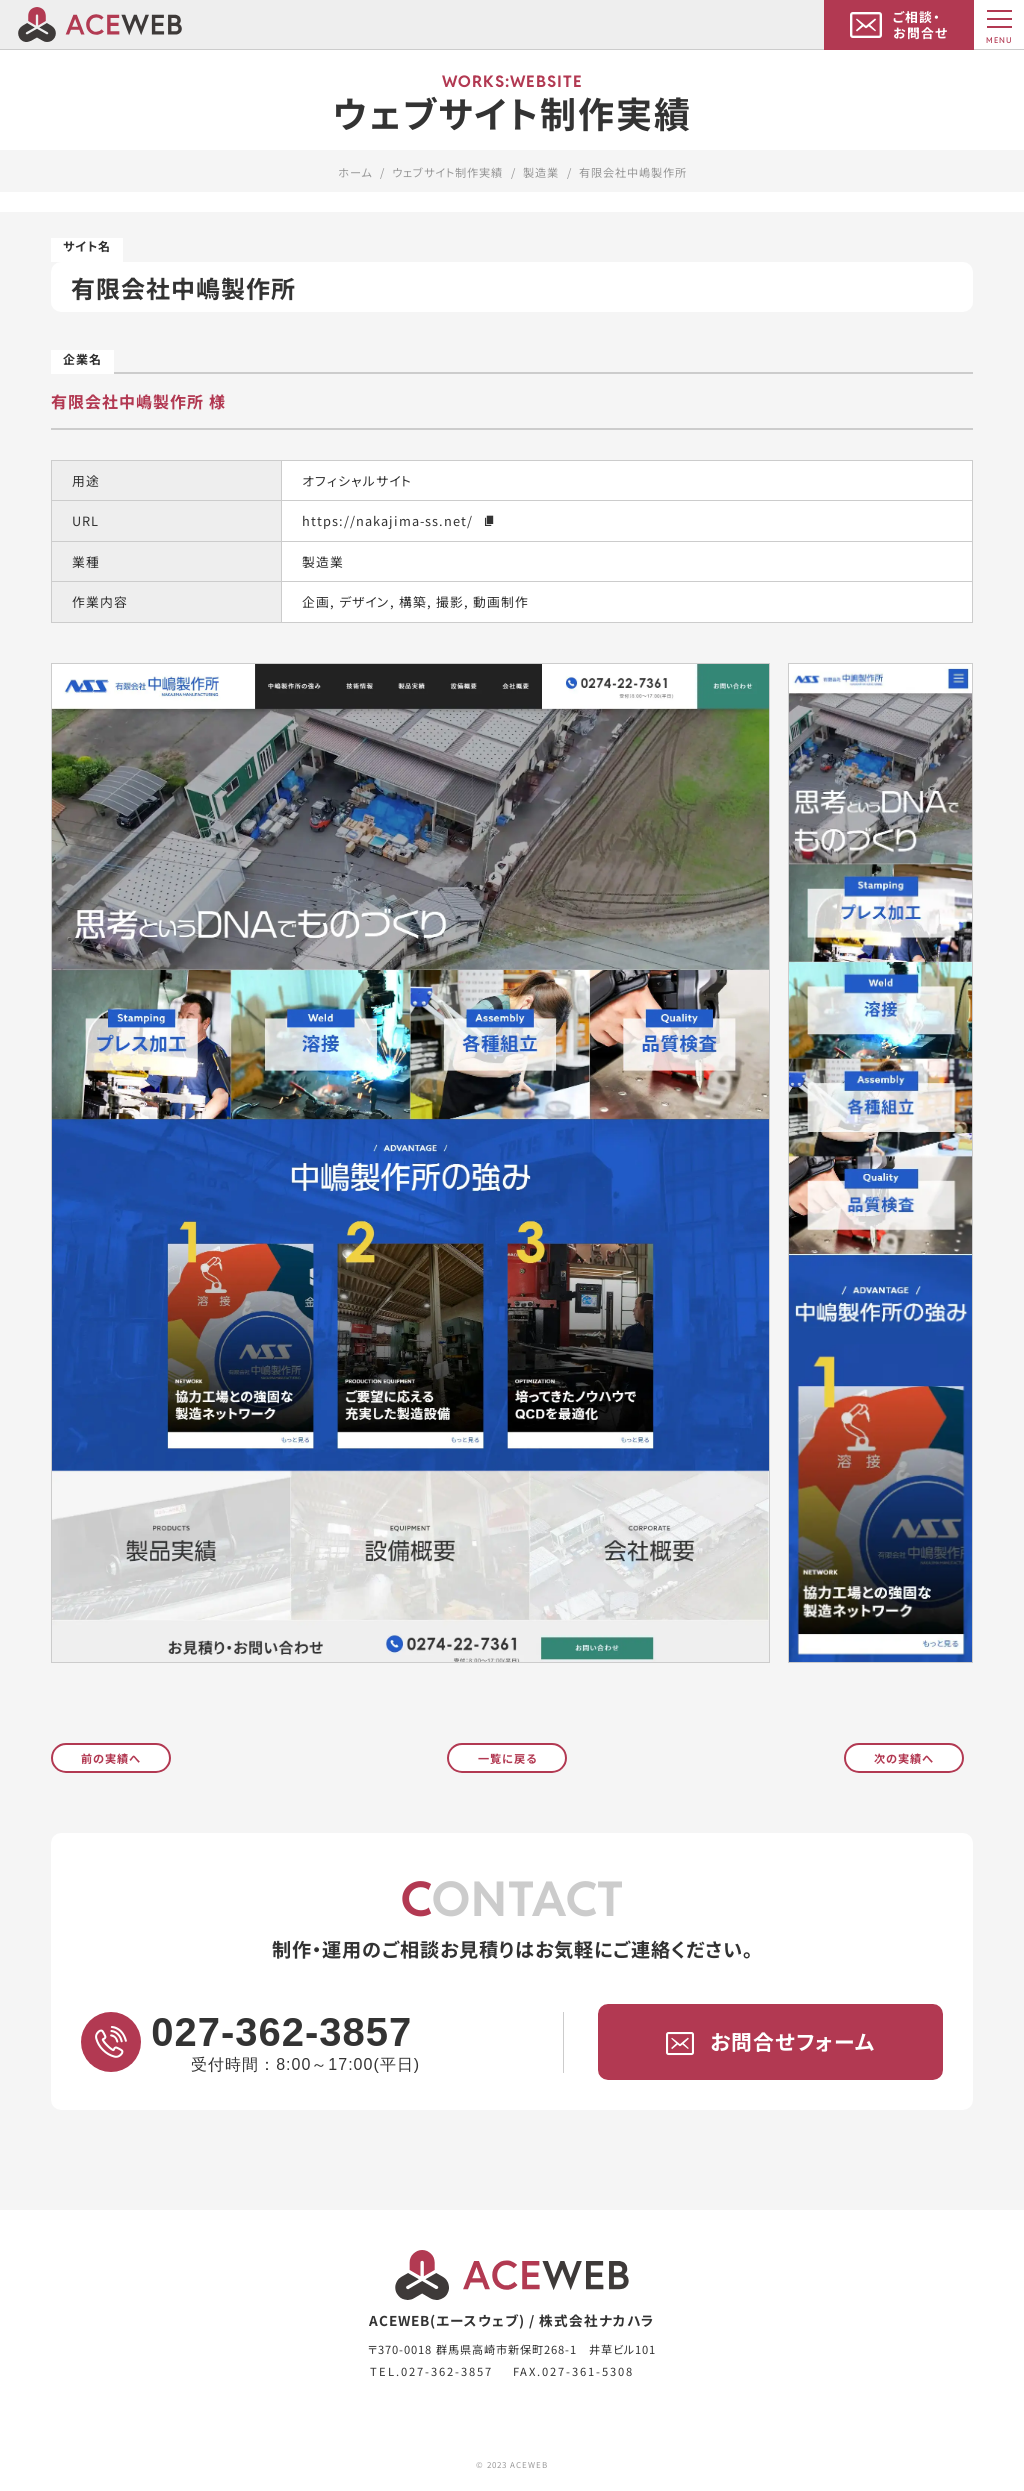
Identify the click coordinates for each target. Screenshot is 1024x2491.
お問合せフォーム (770, 2042)
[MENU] (999, 25)
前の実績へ (111, 1757)
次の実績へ (904, 1757)
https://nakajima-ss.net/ (399, 520)
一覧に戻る (507, 1757)
